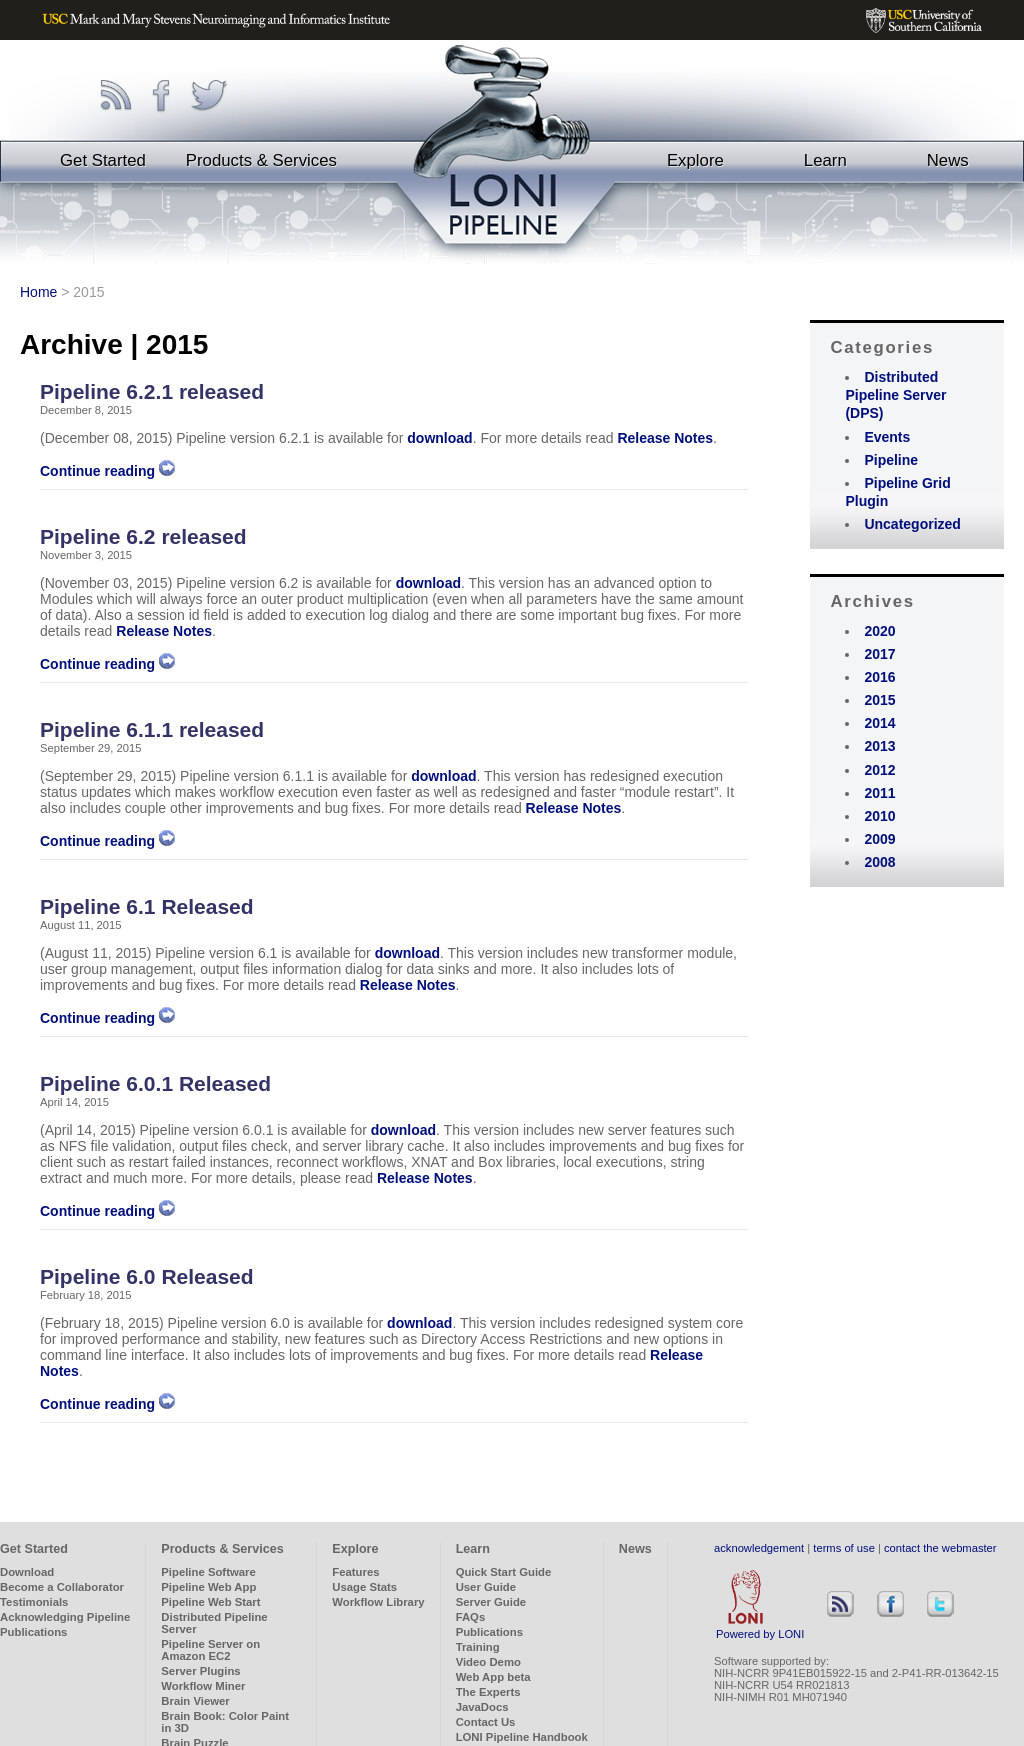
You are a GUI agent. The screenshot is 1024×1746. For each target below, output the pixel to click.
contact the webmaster (940, 1548)
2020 (879, 631)
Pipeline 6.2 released (143, 536)
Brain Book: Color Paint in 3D (225, 1722)
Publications (33, 1632)
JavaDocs (482, 1707)
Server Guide (491, 1602)
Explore (695, 160)
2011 (879, 793)
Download (27, 1572)
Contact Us (486, 1722)
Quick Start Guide (504, 1572)
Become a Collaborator (62, 1587)
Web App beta (493, 1677)
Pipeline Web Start (210, 1602)
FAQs (471, 1617)
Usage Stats (364, 1587)
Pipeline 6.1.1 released (152, 729)
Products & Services (261, 160)
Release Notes (665, 438)
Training (478, 1647)
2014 (879, 723)
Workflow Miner (203, 1686)
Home (38, 292)
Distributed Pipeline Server (214, 1623)
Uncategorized (912, 524)
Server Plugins (200, 1671)
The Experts (488, 1692)
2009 (879, 839)
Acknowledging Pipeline (65, 1617)
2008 (879, 862)
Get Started (103, 160)
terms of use (844, 1548)
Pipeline (891, 460)
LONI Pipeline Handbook (522, 1737)
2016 (879, 677)
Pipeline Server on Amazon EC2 (210, 1650)
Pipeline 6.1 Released (147, 906)
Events (887, 437)
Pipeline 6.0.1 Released (155, 1083)
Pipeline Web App (208, 1587)
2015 (879, 700)
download (439, 438)
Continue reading (107, 471)
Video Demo (488, 1662)
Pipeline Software (208, 1572)
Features (355, 1572)
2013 (879, 746)
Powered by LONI (760, 1629)
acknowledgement (759, 1548)
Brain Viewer (195, 1701)
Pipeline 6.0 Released (147, 1276)
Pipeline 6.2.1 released (152, 391)
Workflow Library (378, 1602)
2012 (879, 770)
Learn (825, 160)
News (948, 160)
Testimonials (34, 1602)
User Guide (486, 1587)
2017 (879, 654)
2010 (879, 816)
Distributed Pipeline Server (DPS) (895, 395)
